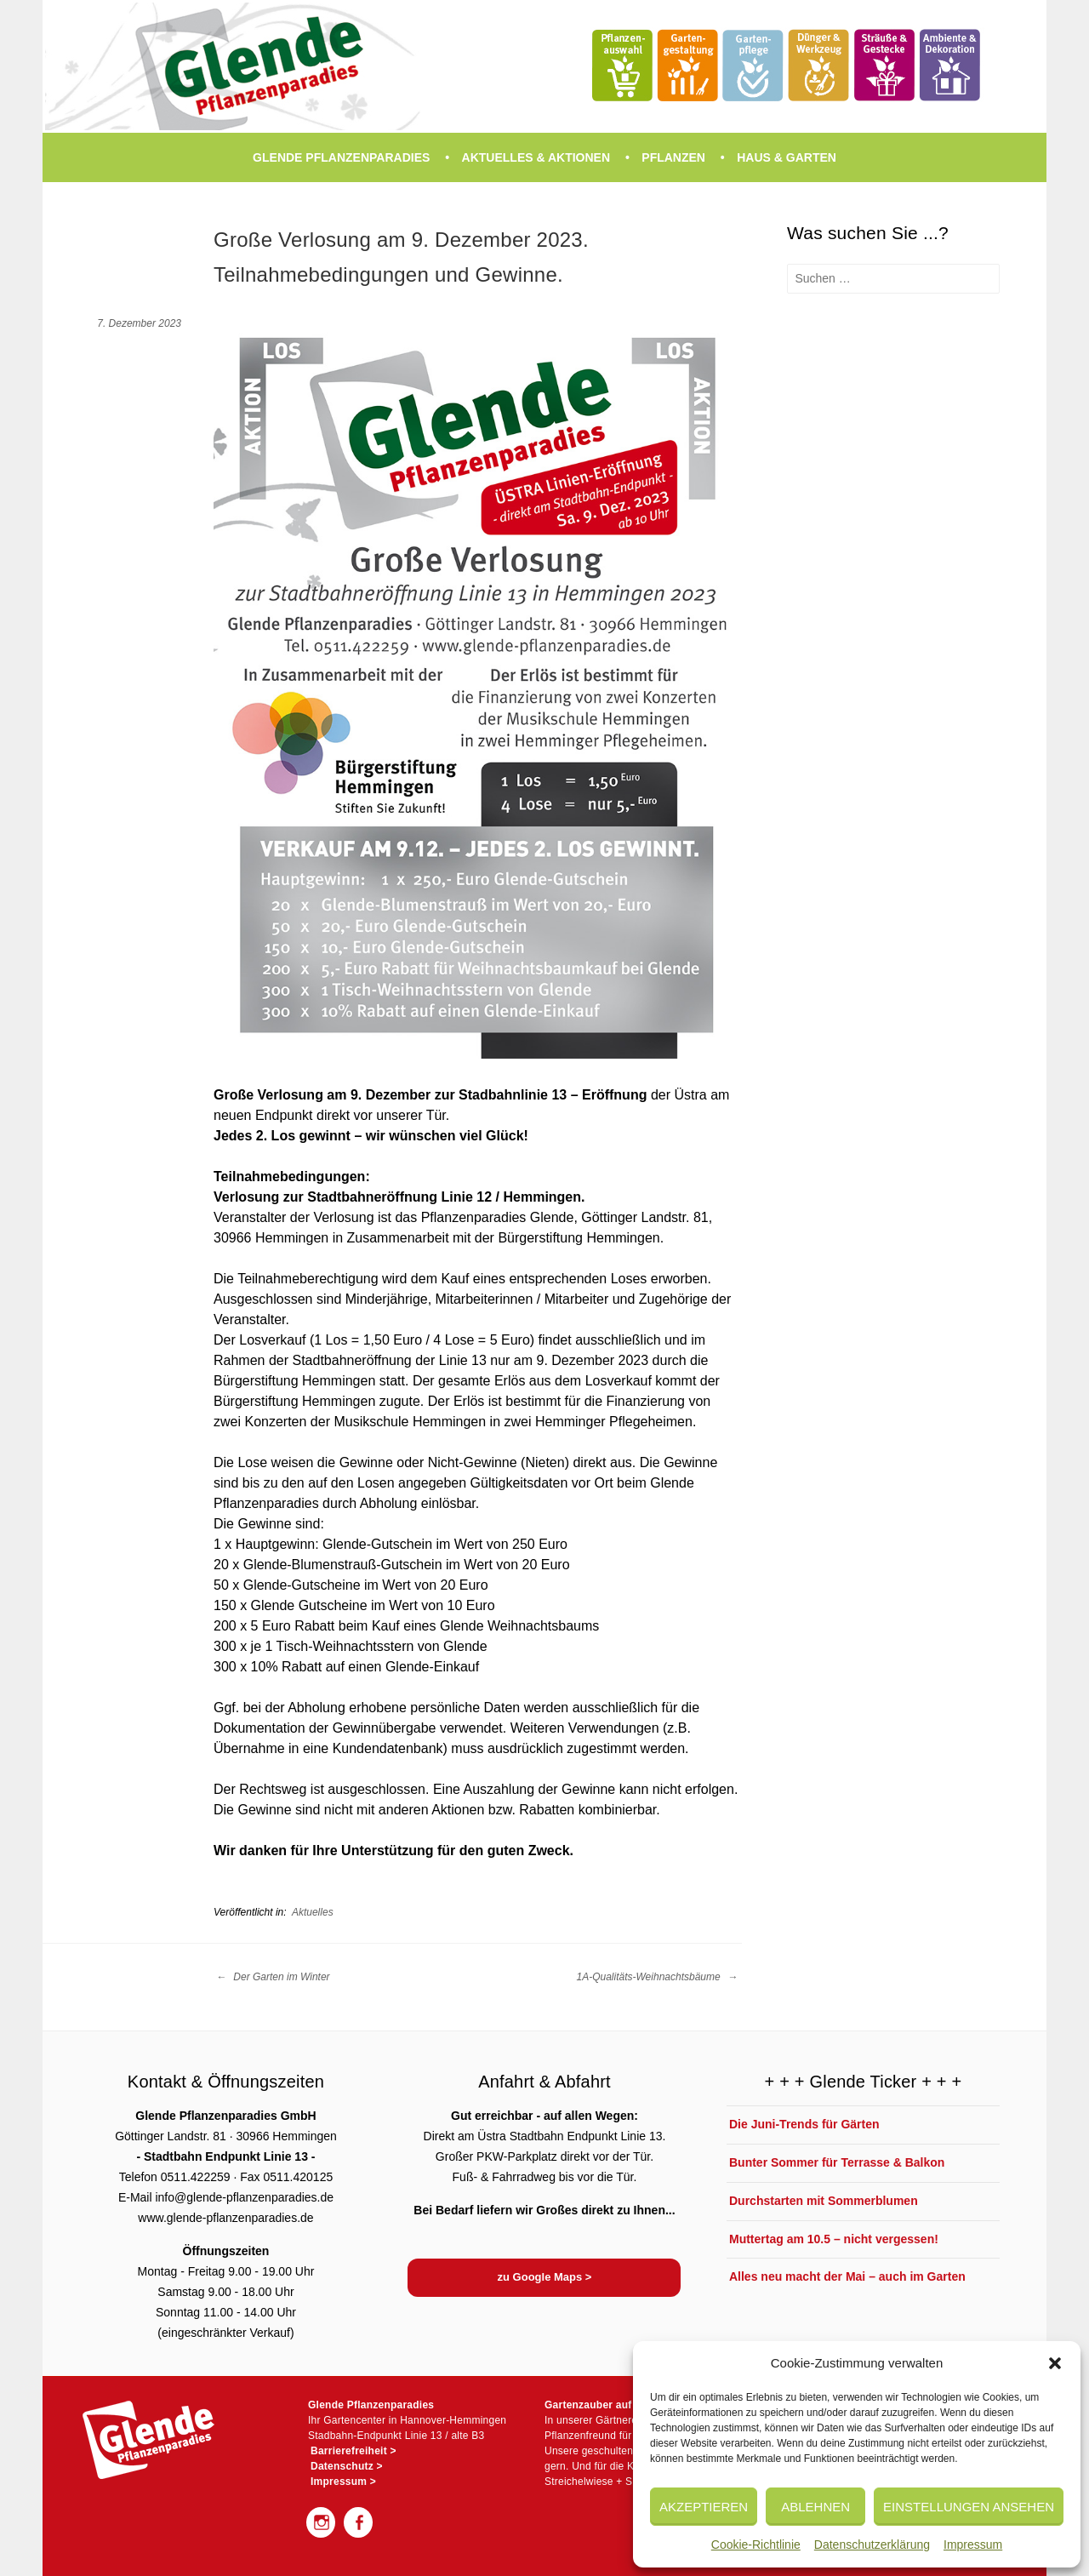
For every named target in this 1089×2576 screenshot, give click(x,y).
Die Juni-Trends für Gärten (804, 2124)
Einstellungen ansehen (968, 2506)
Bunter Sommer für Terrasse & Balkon (836, 2162)
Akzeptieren (703, 2506)
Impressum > (343, 2481)
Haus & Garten (786, 157)
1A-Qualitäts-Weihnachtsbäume (657, 1977)
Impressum (973, 2544)
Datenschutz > (347, 2466)
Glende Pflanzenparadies (341, 157)
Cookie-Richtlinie (756, 2544)
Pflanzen (673, 157)
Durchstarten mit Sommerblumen (823, 2201)
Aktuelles (313, 1912)
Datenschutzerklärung (872, 2544)
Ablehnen (815, 2506)
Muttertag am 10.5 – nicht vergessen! (833, 2239)
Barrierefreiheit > (353, 2451)
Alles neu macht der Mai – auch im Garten (847, 2276)
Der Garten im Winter (273, 1977)
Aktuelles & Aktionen (536, 157)
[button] (1054, 2363)
